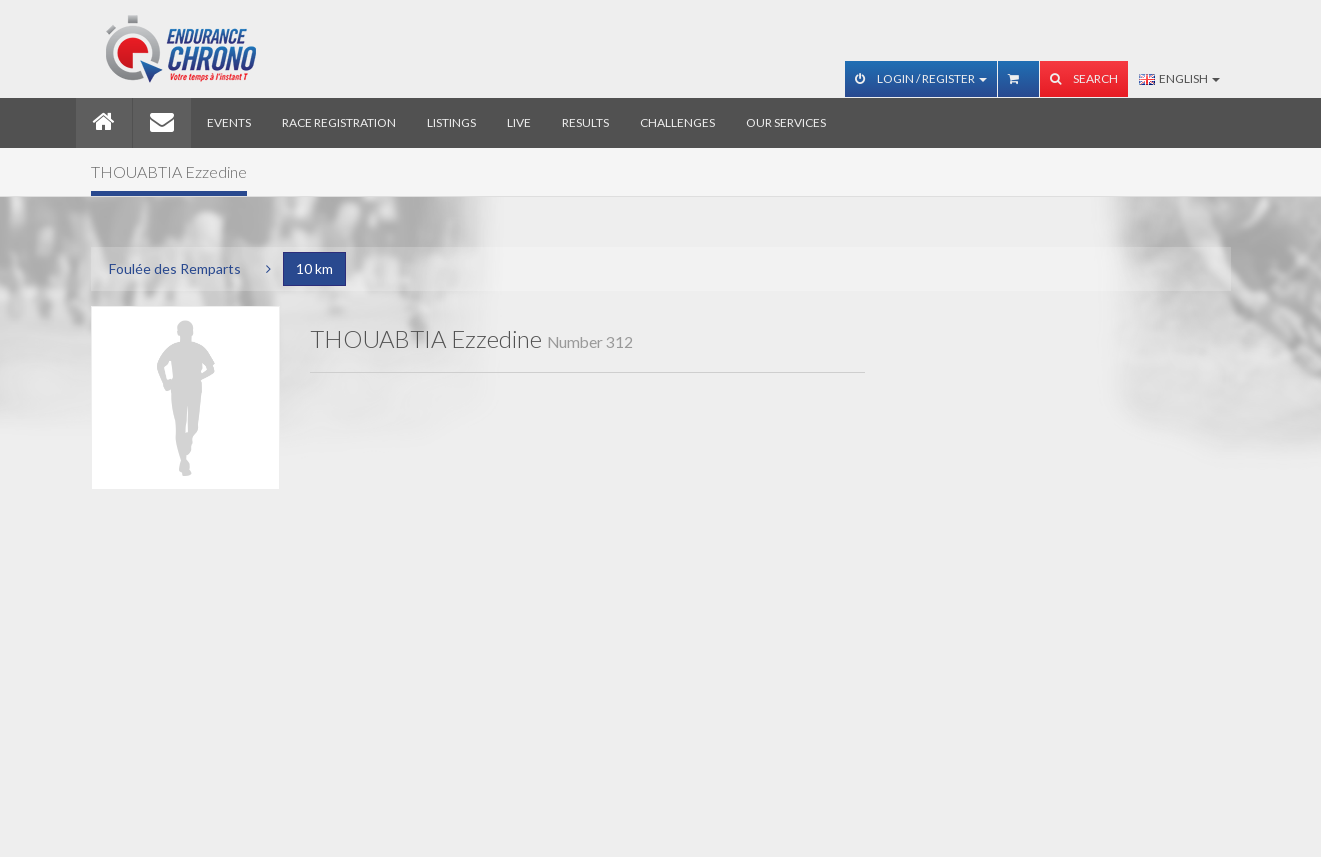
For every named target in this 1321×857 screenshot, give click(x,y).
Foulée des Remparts (175, 268)
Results (585, 122)
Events (229, 122)
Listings (451, 122)
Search (1084, 78)
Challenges (677, 122)
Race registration (339, 122)
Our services (786, 122)
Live (519, 122)
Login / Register (921, 78)
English (1179, 78)
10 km (314, 268)
